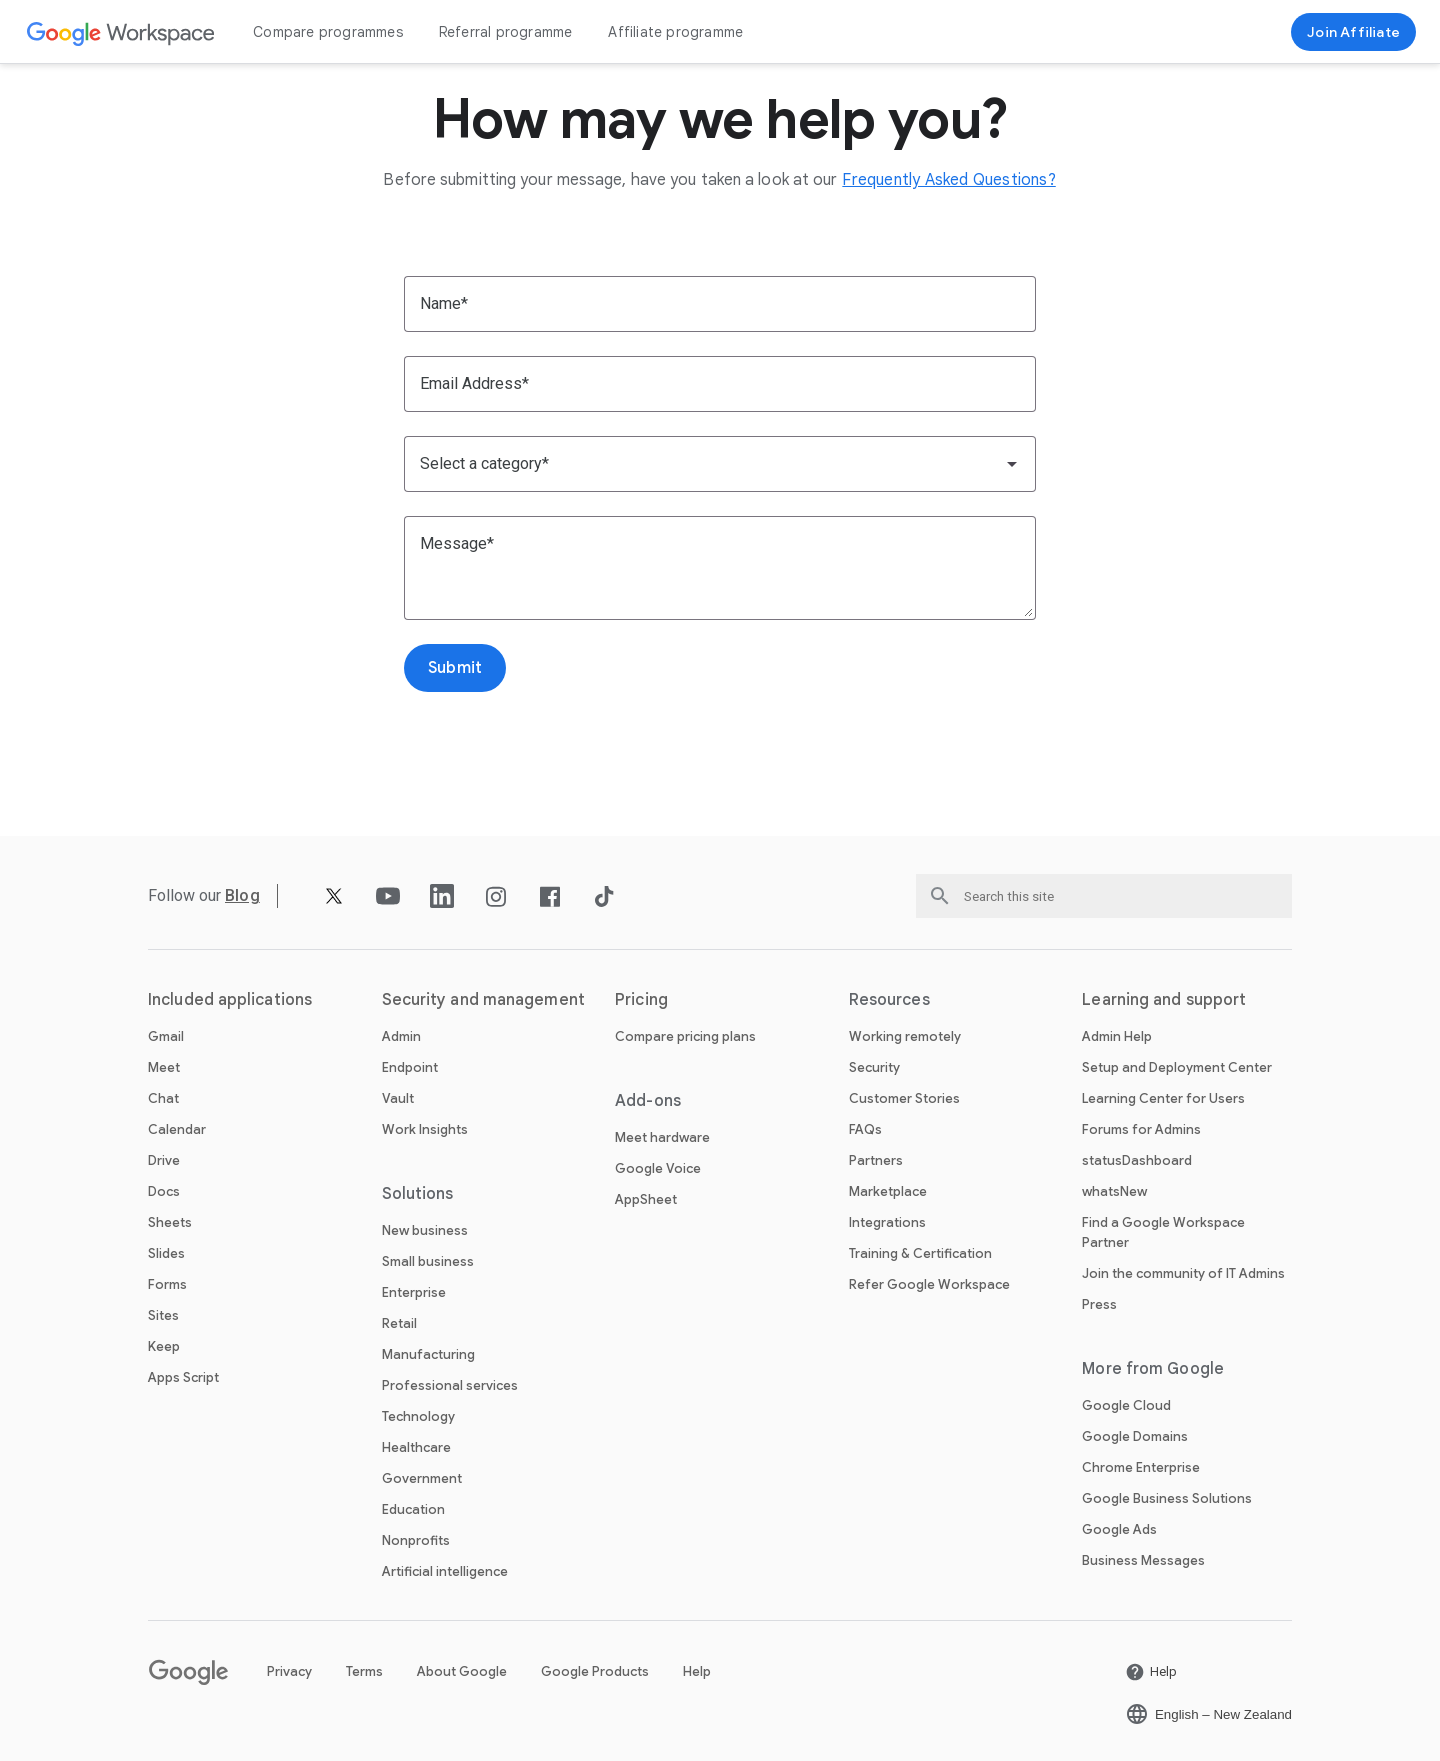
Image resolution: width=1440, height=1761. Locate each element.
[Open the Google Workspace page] (121, 32)
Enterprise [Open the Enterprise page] (414, 1292)
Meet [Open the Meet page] (164, 1067)
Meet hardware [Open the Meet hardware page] (662, 1137)
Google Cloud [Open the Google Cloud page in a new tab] (1126, 1405)
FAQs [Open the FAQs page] (865, 1129)
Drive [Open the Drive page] (164, 1160)
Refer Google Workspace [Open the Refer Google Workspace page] (929, 1284)
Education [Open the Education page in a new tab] (413, 1509)
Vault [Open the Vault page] (398, 1098)
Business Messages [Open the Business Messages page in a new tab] (1143, 1560)
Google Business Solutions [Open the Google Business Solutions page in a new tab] (1167, 1498)
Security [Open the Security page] (874, 1067)
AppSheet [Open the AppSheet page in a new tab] (646, 1199)
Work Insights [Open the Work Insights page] (425, 1129)
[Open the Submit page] (455, 668)
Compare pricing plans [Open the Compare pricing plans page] (685, 1036)
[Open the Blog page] (242, 895)
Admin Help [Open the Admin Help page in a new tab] (1117, 1036)
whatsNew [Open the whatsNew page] (1114, 1191)
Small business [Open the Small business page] (428, 1261)
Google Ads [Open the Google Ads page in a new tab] (1119, 1529)
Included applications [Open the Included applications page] (230, 1000)
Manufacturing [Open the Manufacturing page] (428, 1354)
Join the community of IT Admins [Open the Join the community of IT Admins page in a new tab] (1183, 1273)
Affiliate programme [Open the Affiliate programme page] (675, 32)
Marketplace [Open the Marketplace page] (888, 1191)
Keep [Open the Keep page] (164, 1346)
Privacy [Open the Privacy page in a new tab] (289, 1671)
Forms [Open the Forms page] (167, 1284)
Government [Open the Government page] (422, 1478)
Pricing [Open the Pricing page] (641, 1000)
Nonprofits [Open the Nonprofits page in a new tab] (416, 1540)
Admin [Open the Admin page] (401, 1036)
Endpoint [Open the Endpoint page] (410, 1067)
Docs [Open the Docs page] (164, 1191)
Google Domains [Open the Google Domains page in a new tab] (1135, 1436)
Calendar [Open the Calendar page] (177, 1129)
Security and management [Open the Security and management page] (483, 1000)
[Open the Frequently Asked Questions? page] (948, 180)
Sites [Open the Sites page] (163, 1315)
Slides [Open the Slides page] (166, 1253)
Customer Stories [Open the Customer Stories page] (904, 1098)
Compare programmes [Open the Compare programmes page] (328, 32)
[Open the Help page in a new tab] (1151, 1672)
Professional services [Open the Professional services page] (450, 1385)
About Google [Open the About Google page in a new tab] (462, 1671)
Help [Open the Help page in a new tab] (697, 1671)
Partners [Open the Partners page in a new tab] (876, 1160)
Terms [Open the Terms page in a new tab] (364, 1671)
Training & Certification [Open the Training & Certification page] (920, 1253)
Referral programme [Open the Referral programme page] (506, 32)
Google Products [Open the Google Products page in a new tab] (595, 1671)
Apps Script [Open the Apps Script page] (183, 1377)
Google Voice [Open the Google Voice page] (658, 1168)
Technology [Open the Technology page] (418, 1416)
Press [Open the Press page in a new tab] (1099, 1304)
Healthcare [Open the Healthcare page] (416, 1447)
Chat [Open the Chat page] (163, 1098)
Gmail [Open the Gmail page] (166, 1036)
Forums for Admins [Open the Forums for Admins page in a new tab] (1141, 1129)
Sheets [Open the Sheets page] (170, 1222)
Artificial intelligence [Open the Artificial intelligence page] (445, 1571)
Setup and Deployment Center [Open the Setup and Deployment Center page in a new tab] (1177, 1067)
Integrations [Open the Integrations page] (887, 1222)
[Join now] (1353, 32)
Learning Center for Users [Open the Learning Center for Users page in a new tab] (1163, 1098)
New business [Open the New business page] (425, 1230)
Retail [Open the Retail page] (399, 1323)
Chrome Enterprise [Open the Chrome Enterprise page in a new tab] (1141, 1467)
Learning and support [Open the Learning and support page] (1164, 1000)
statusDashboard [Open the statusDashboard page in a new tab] (1137, 1160)
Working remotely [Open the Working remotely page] (905, 1036)
